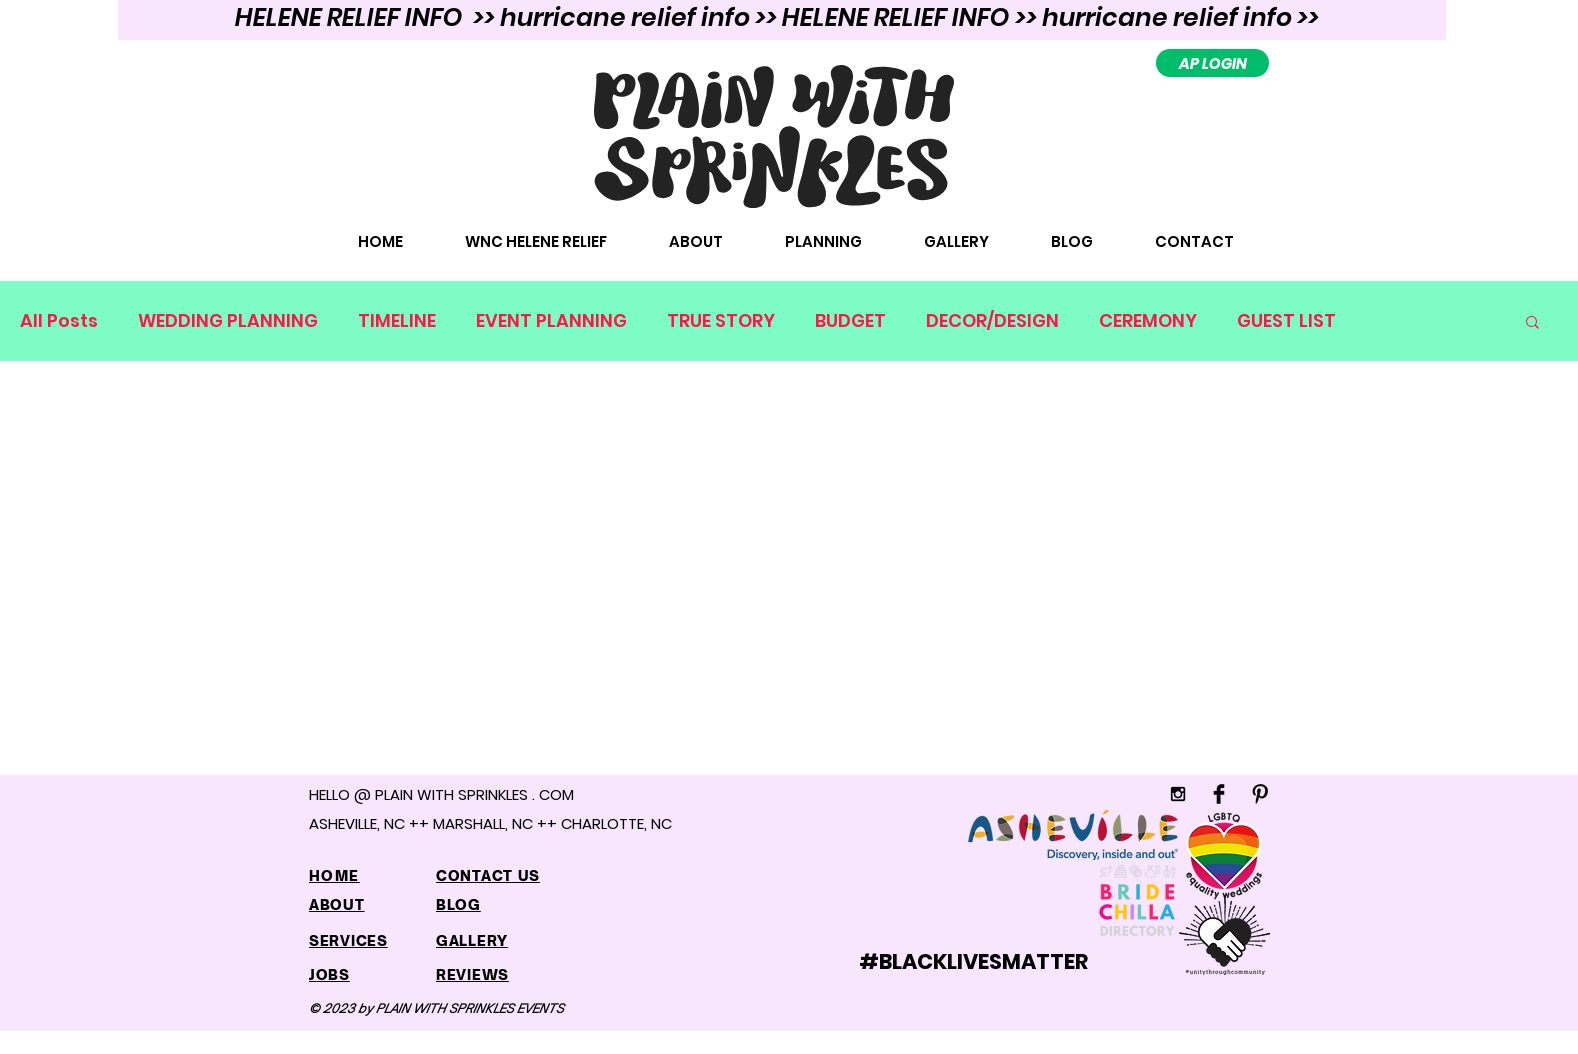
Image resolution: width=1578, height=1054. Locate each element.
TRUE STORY (721, 321)
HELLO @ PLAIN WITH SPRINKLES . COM (441, 794)
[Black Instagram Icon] (1178, 794)
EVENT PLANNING (551, 321)
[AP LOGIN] (1212, 63)
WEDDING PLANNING (228, 321)
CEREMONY (1148, 321)
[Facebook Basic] (1219, 794)
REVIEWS (472, 974)
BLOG (458, 904)
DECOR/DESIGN (992, 321)
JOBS (329, 974)
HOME (334, 875)
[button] (1532, 323)
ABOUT (337, 904)
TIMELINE (397, 321)
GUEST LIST (1286, 321)
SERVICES (348, 940)
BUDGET (850, 321)
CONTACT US (488, 875)
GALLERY (472, 940)
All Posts (59, 321)
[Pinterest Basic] (1260, 794)
